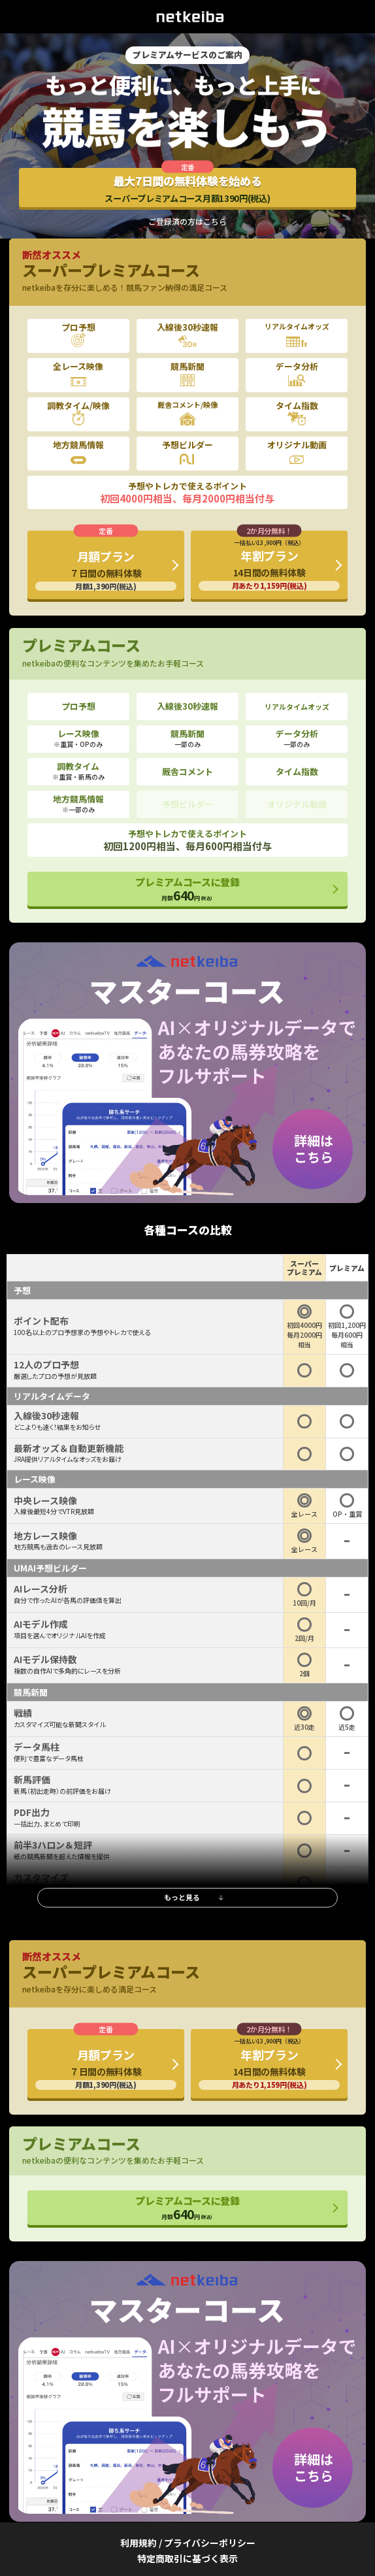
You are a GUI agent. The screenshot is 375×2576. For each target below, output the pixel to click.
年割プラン (269, 564)
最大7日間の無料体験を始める (187, 189)
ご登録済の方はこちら (187, 221)
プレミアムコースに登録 (187, 889)
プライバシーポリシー (209, 2542)
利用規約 (138, 2542)
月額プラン (105, 569)
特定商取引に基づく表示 (187, 2558)
